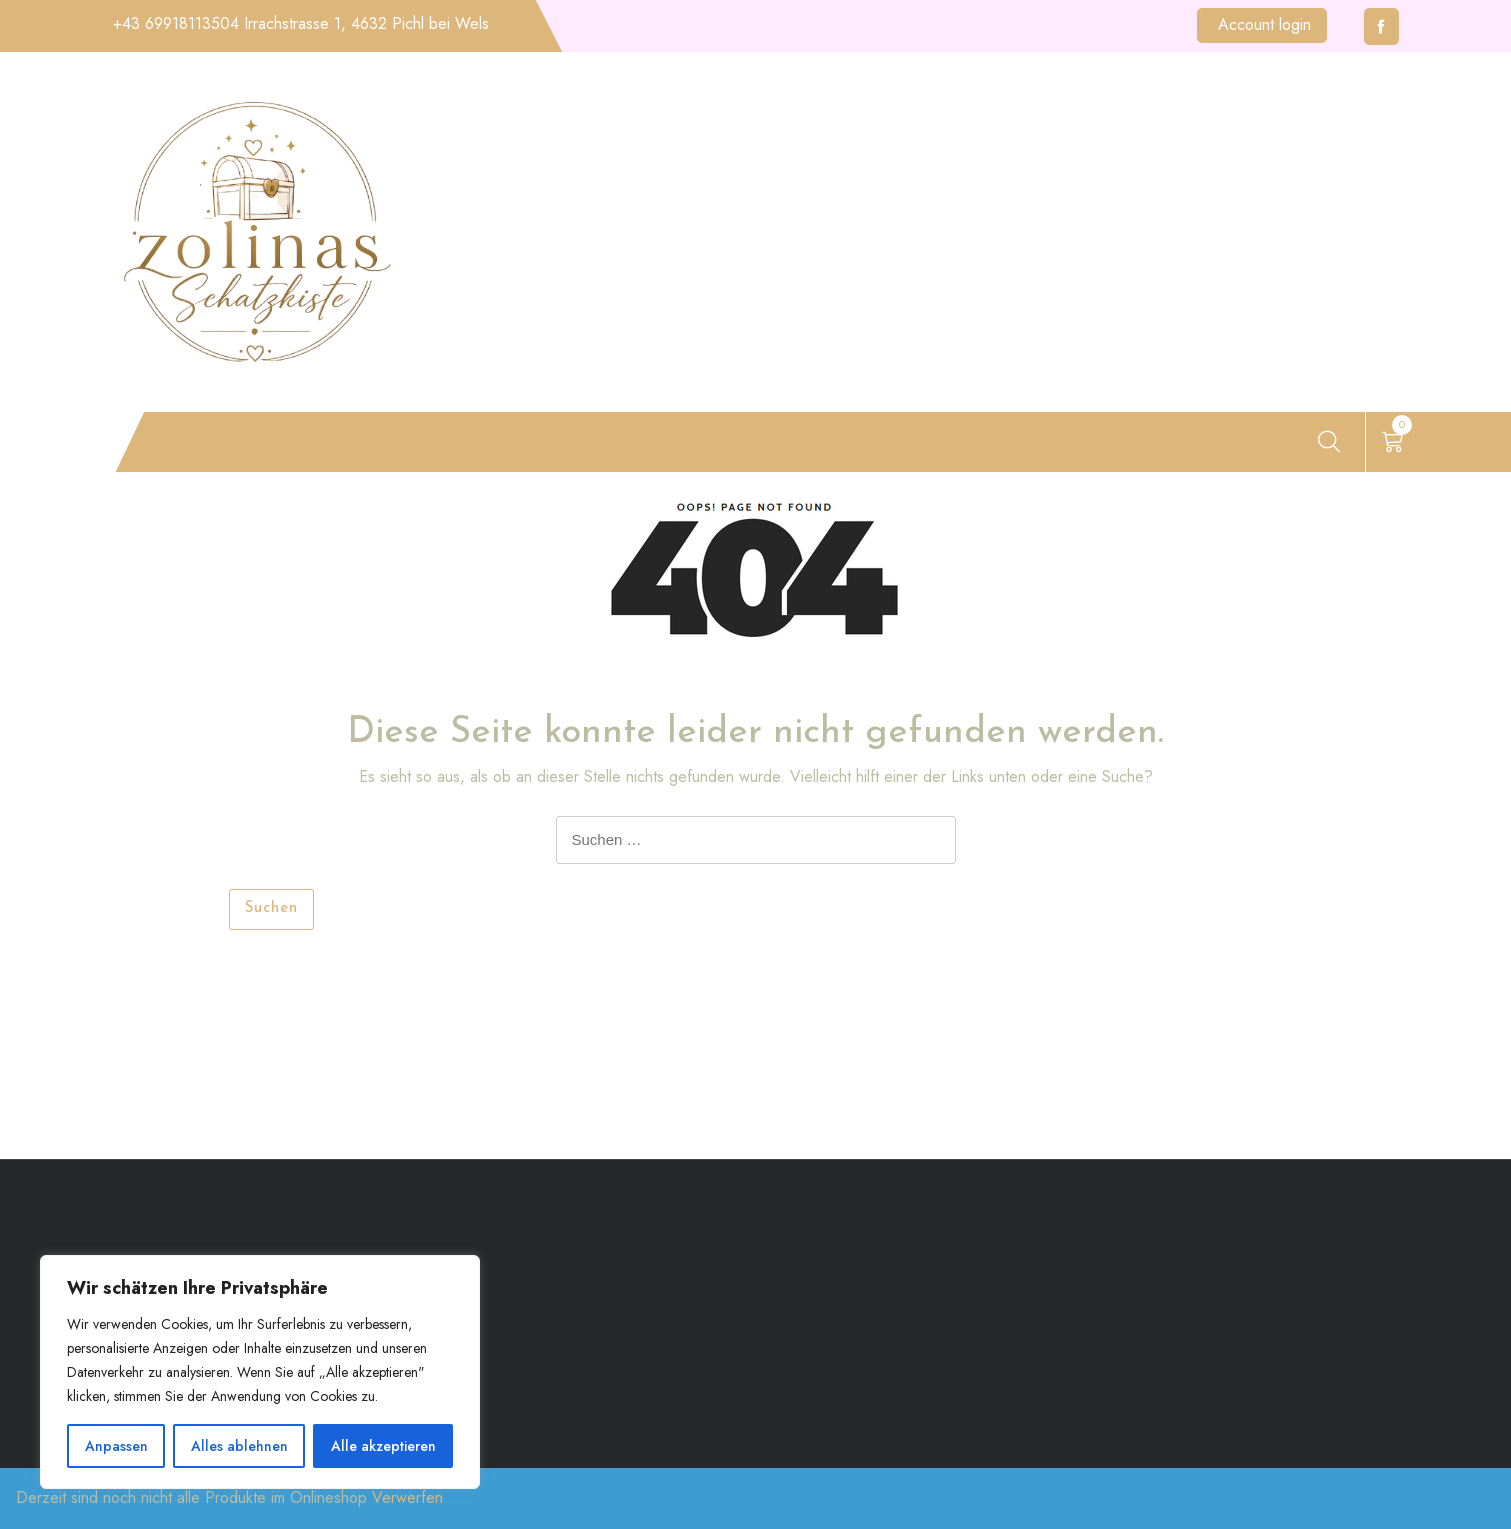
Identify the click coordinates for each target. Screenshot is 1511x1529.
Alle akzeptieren (383, 1446)
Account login (1264, 24)
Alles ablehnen (239, 1446)
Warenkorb (643, 445)
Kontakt (909, 445)
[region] (260, 1372)
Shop (451, 445)
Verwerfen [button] (407, 1497)
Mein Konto (782, 445)
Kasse (532, 445)
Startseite (223, 445)
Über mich (350, 445)
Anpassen (116, 1446)
